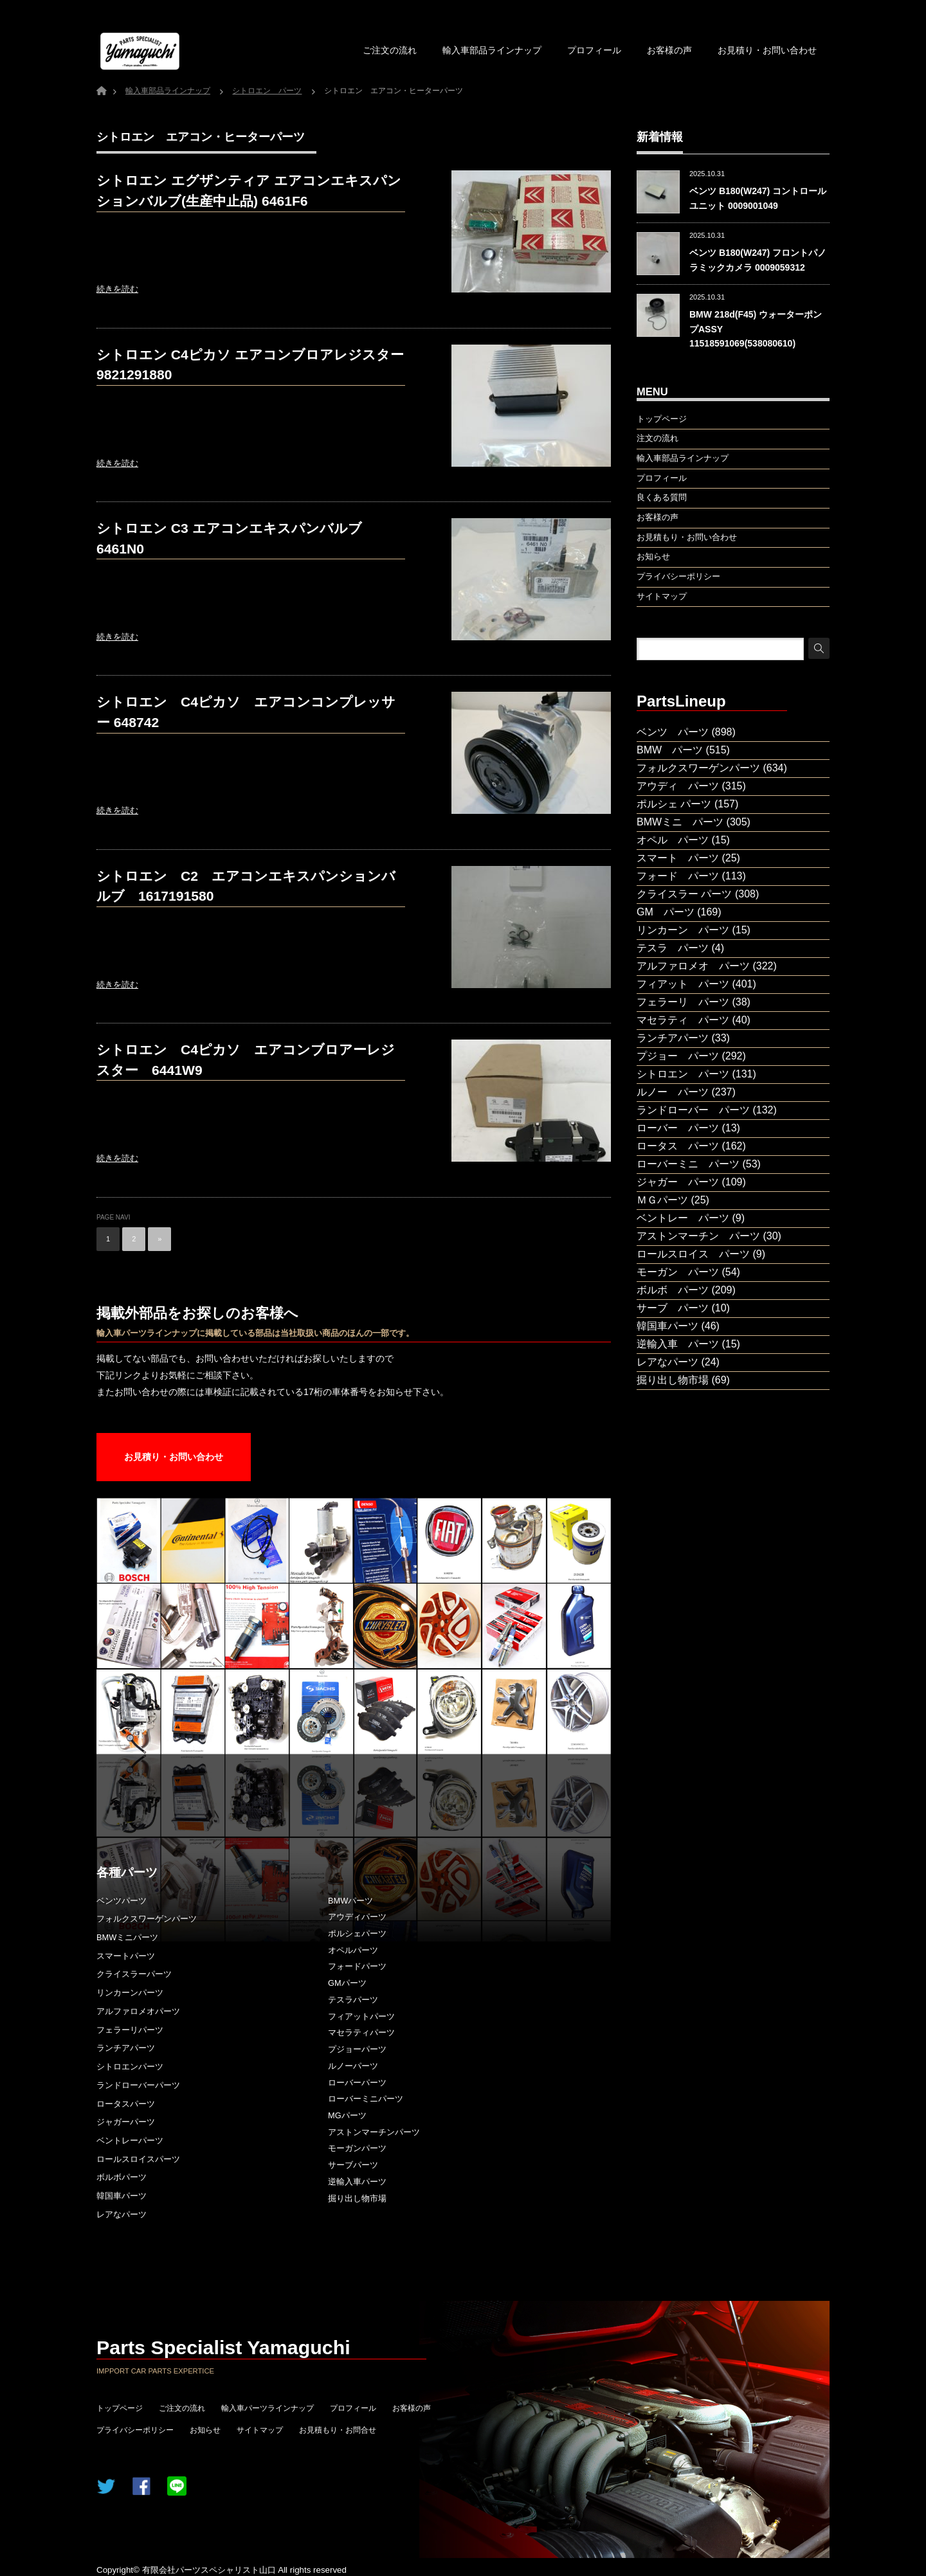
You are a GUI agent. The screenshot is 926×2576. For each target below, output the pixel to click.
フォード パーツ (678, 875)
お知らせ (205, 2430)
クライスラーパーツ (134, 1974)
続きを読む (117, 289)
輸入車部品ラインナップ (491, 50)
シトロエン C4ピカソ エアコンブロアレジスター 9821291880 (250, 365)
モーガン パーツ (678, 1271)
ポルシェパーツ (357, 1933)
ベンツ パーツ (673, 731)
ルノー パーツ (673, 1091)
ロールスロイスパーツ (138, 2159)
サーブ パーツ (673, 1307)
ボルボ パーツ (673, 1289)
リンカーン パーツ (683, 929)
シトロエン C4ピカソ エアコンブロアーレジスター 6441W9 (245, 1059)
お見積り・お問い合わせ (767, 50)
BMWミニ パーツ (680, 821)
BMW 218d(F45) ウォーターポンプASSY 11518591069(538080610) (755, 328)
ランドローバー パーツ (693, 1109)
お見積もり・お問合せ (337, 2430)
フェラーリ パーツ (683, 1001)
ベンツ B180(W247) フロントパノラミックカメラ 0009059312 (757, 260)
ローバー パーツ (678, 1127)
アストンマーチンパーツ (374, 2132)
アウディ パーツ (678, 785)
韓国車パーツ (121, 2196)
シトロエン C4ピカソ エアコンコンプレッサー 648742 (245, 712)
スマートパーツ (125, 1956)
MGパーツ (347, 2115)
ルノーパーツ (353, 2066)
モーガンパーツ (357, 2148)
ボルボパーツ (121, 2177)
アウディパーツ (357, 1917)
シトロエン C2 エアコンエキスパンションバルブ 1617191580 (245, 886)
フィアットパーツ (361, 2016)
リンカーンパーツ (129, 1992)
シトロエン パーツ (683, 1073)
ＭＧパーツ (662, 1199)
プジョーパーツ (357, 2049)
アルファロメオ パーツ (693, 965)
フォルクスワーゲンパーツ (146, 1918)
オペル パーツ (673, 839)
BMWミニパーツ (127, 1937)
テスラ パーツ (673, 947)
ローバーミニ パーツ (688, 1163)
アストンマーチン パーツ (698, 1235)
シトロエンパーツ (129, 2066)
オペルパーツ (353, 1950)
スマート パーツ (678, 857)
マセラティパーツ (361, 2032)
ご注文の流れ (390, 50)
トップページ (119, 2408)
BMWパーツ (350, 1900)
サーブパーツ (353, 2165)
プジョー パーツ (678, 1055)
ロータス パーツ (678, 1145)
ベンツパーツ (121, 1900)
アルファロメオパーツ (138, 2011)
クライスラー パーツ (684, 893)
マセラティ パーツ (683, 1019)
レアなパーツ (121, 2214)
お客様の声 (669, 50)
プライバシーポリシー (135, 2430)
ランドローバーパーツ (138, 2085)
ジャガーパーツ (125, 2122)
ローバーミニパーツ (365, 2098)
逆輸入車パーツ (357, 2181)
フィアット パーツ (683, 983)
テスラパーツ (353, 1999)
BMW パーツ (670, 749)
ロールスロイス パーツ (693, 1253)
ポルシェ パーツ (674, 803)
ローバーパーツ (357, 2082)
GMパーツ (347, 1983)
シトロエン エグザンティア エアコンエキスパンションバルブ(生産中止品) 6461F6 (248, 190)
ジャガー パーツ (678, 1181)
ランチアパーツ (125, 2048)
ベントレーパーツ (129, 2140)
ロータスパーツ (125, 2104)
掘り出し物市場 (357, 2198)
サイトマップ (260, 2430)
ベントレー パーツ (683, 1217)
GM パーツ (665, 911)
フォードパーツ (357, 1966)
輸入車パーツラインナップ (267, 2408)
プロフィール (594, 50)
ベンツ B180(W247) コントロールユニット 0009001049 (757, 198)
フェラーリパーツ (129, 2030)
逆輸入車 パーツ (678, 1343)
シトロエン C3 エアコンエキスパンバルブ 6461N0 (229, 538)
